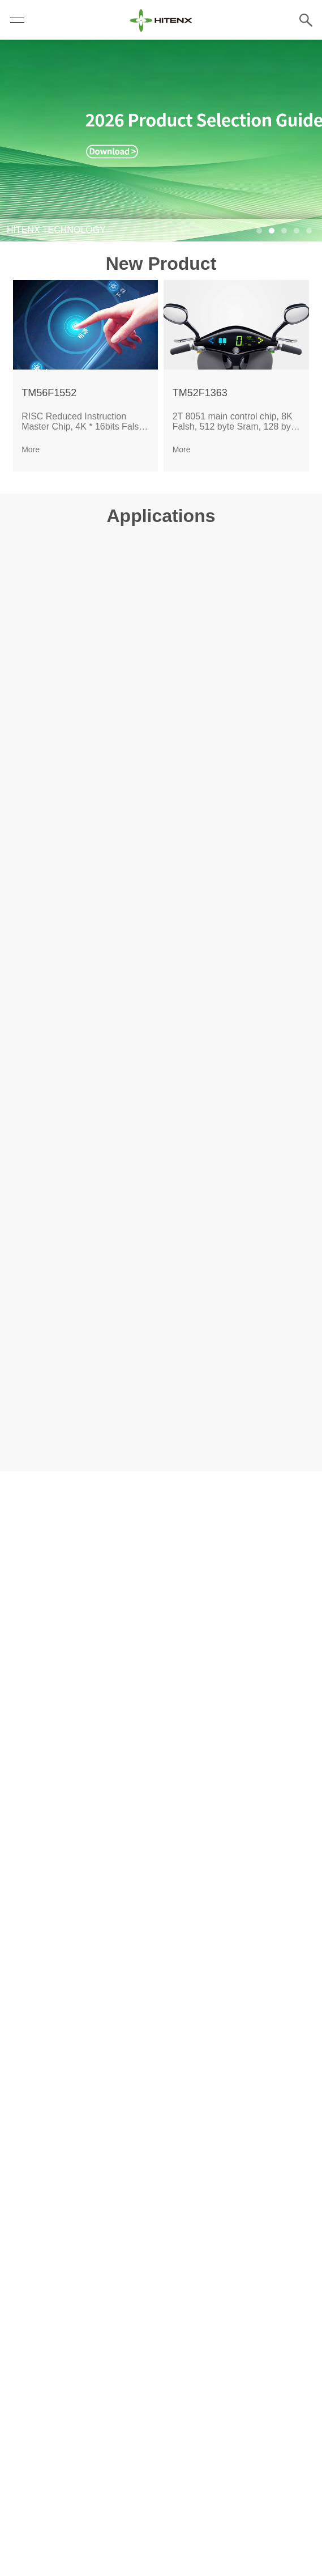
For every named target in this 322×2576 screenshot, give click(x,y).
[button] (259, 231)
